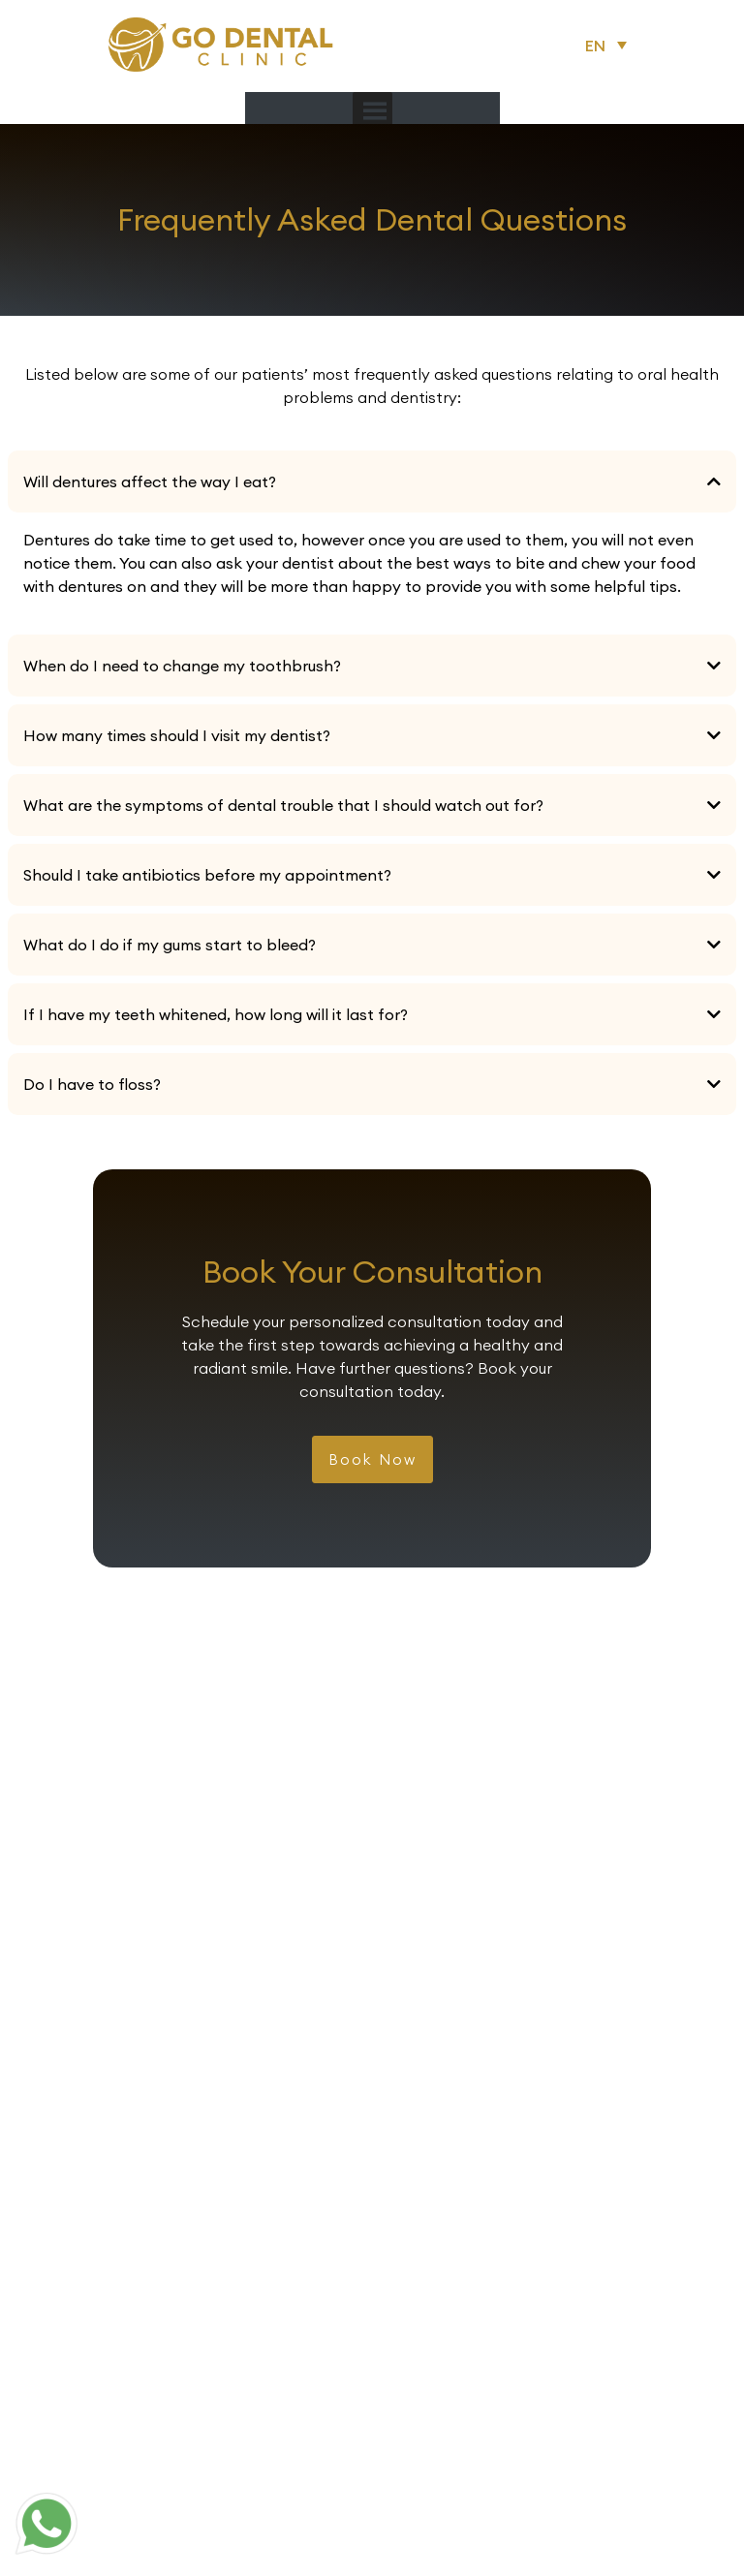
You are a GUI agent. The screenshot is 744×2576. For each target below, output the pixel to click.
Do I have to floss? (92, 1084)
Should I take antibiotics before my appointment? (207, 875)
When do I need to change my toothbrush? (182, 665)
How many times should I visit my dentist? (176, 735)
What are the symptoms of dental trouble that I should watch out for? (283, 805)
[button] (610, 44)
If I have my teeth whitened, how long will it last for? (215, 1014)
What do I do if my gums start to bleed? (169, 944)
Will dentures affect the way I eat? (149, 481)
